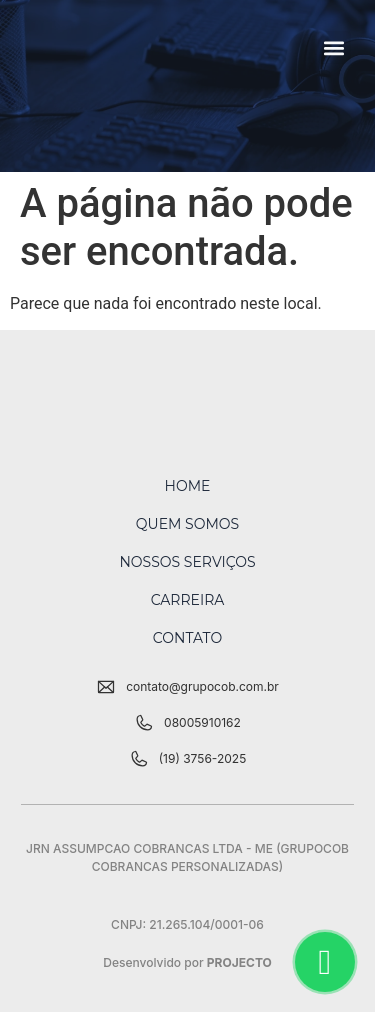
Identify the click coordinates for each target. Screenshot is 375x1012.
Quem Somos (187, 524)
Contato (187, 638)
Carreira (188, 600)
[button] (334, 47)
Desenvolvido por (187, 962)
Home (188, 486)
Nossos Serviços (187, 562)
